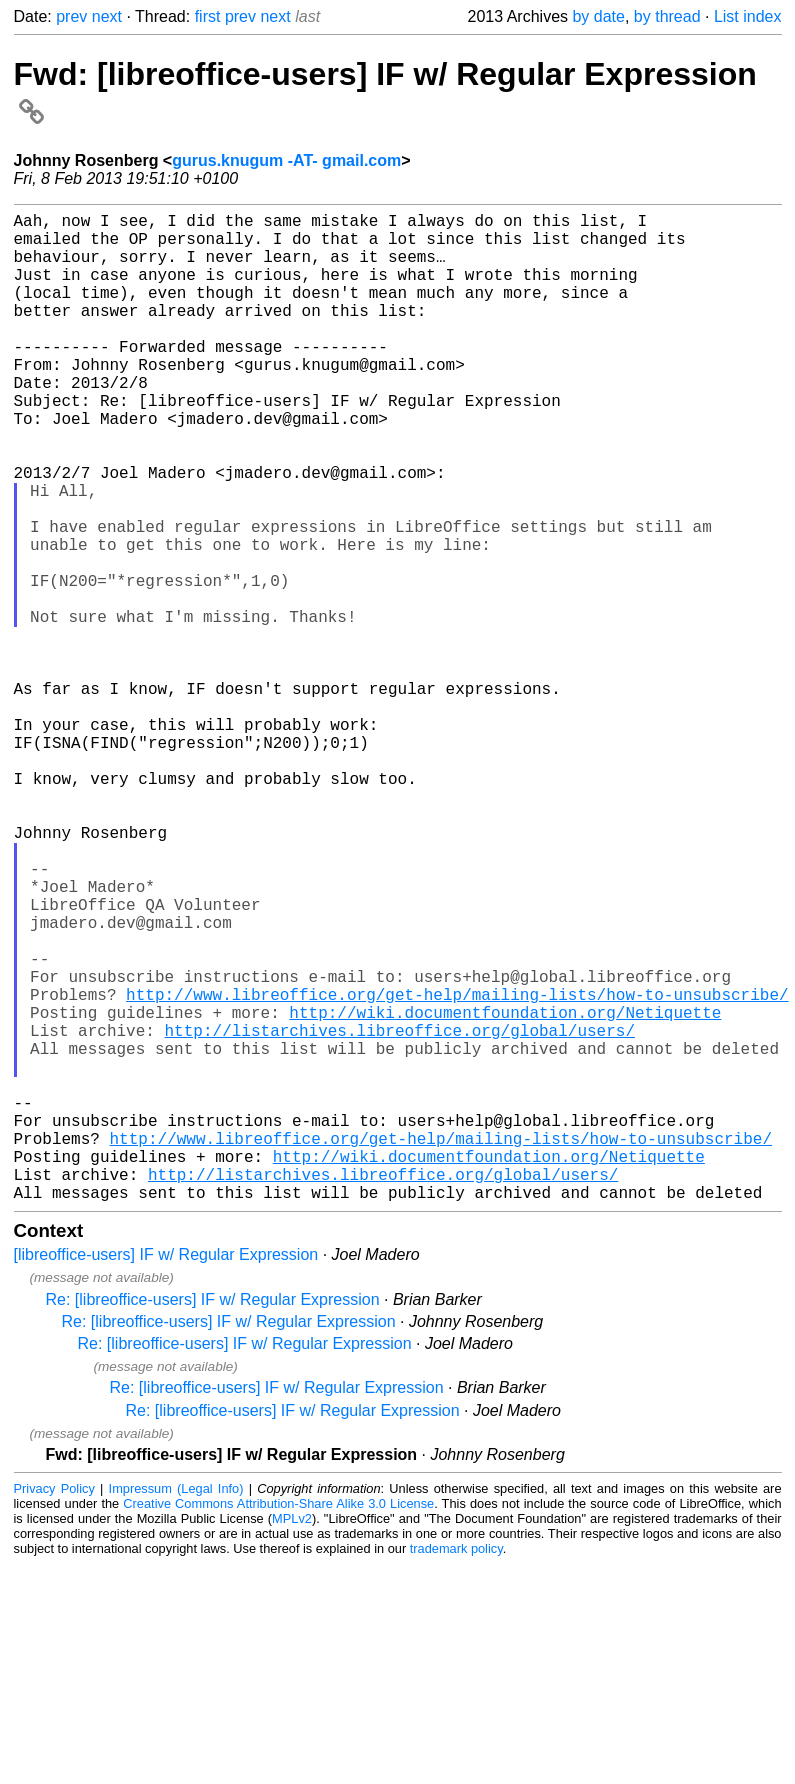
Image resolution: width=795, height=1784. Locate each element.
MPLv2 (292, 1738)
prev (71, 16)
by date (598, 16)
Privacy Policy (54, 1708)
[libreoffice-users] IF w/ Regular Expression (166, 1474)
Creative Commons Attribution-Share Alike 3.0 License (278, 1723)
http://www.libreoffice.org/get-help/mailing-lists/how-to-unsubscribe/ (457, 1170)
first (208, 16)
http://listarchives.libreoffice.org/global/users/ (400, 1214)
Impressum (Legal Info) (176, 1708)
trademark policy (456, 1768)
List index (748, 16)
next (107, 16)
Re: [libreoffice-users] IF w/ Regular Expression (213, 1519)
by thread (667, 16)
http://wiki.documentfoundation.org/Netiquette (505, 1192)
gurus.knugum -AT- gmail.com (286, 160)
